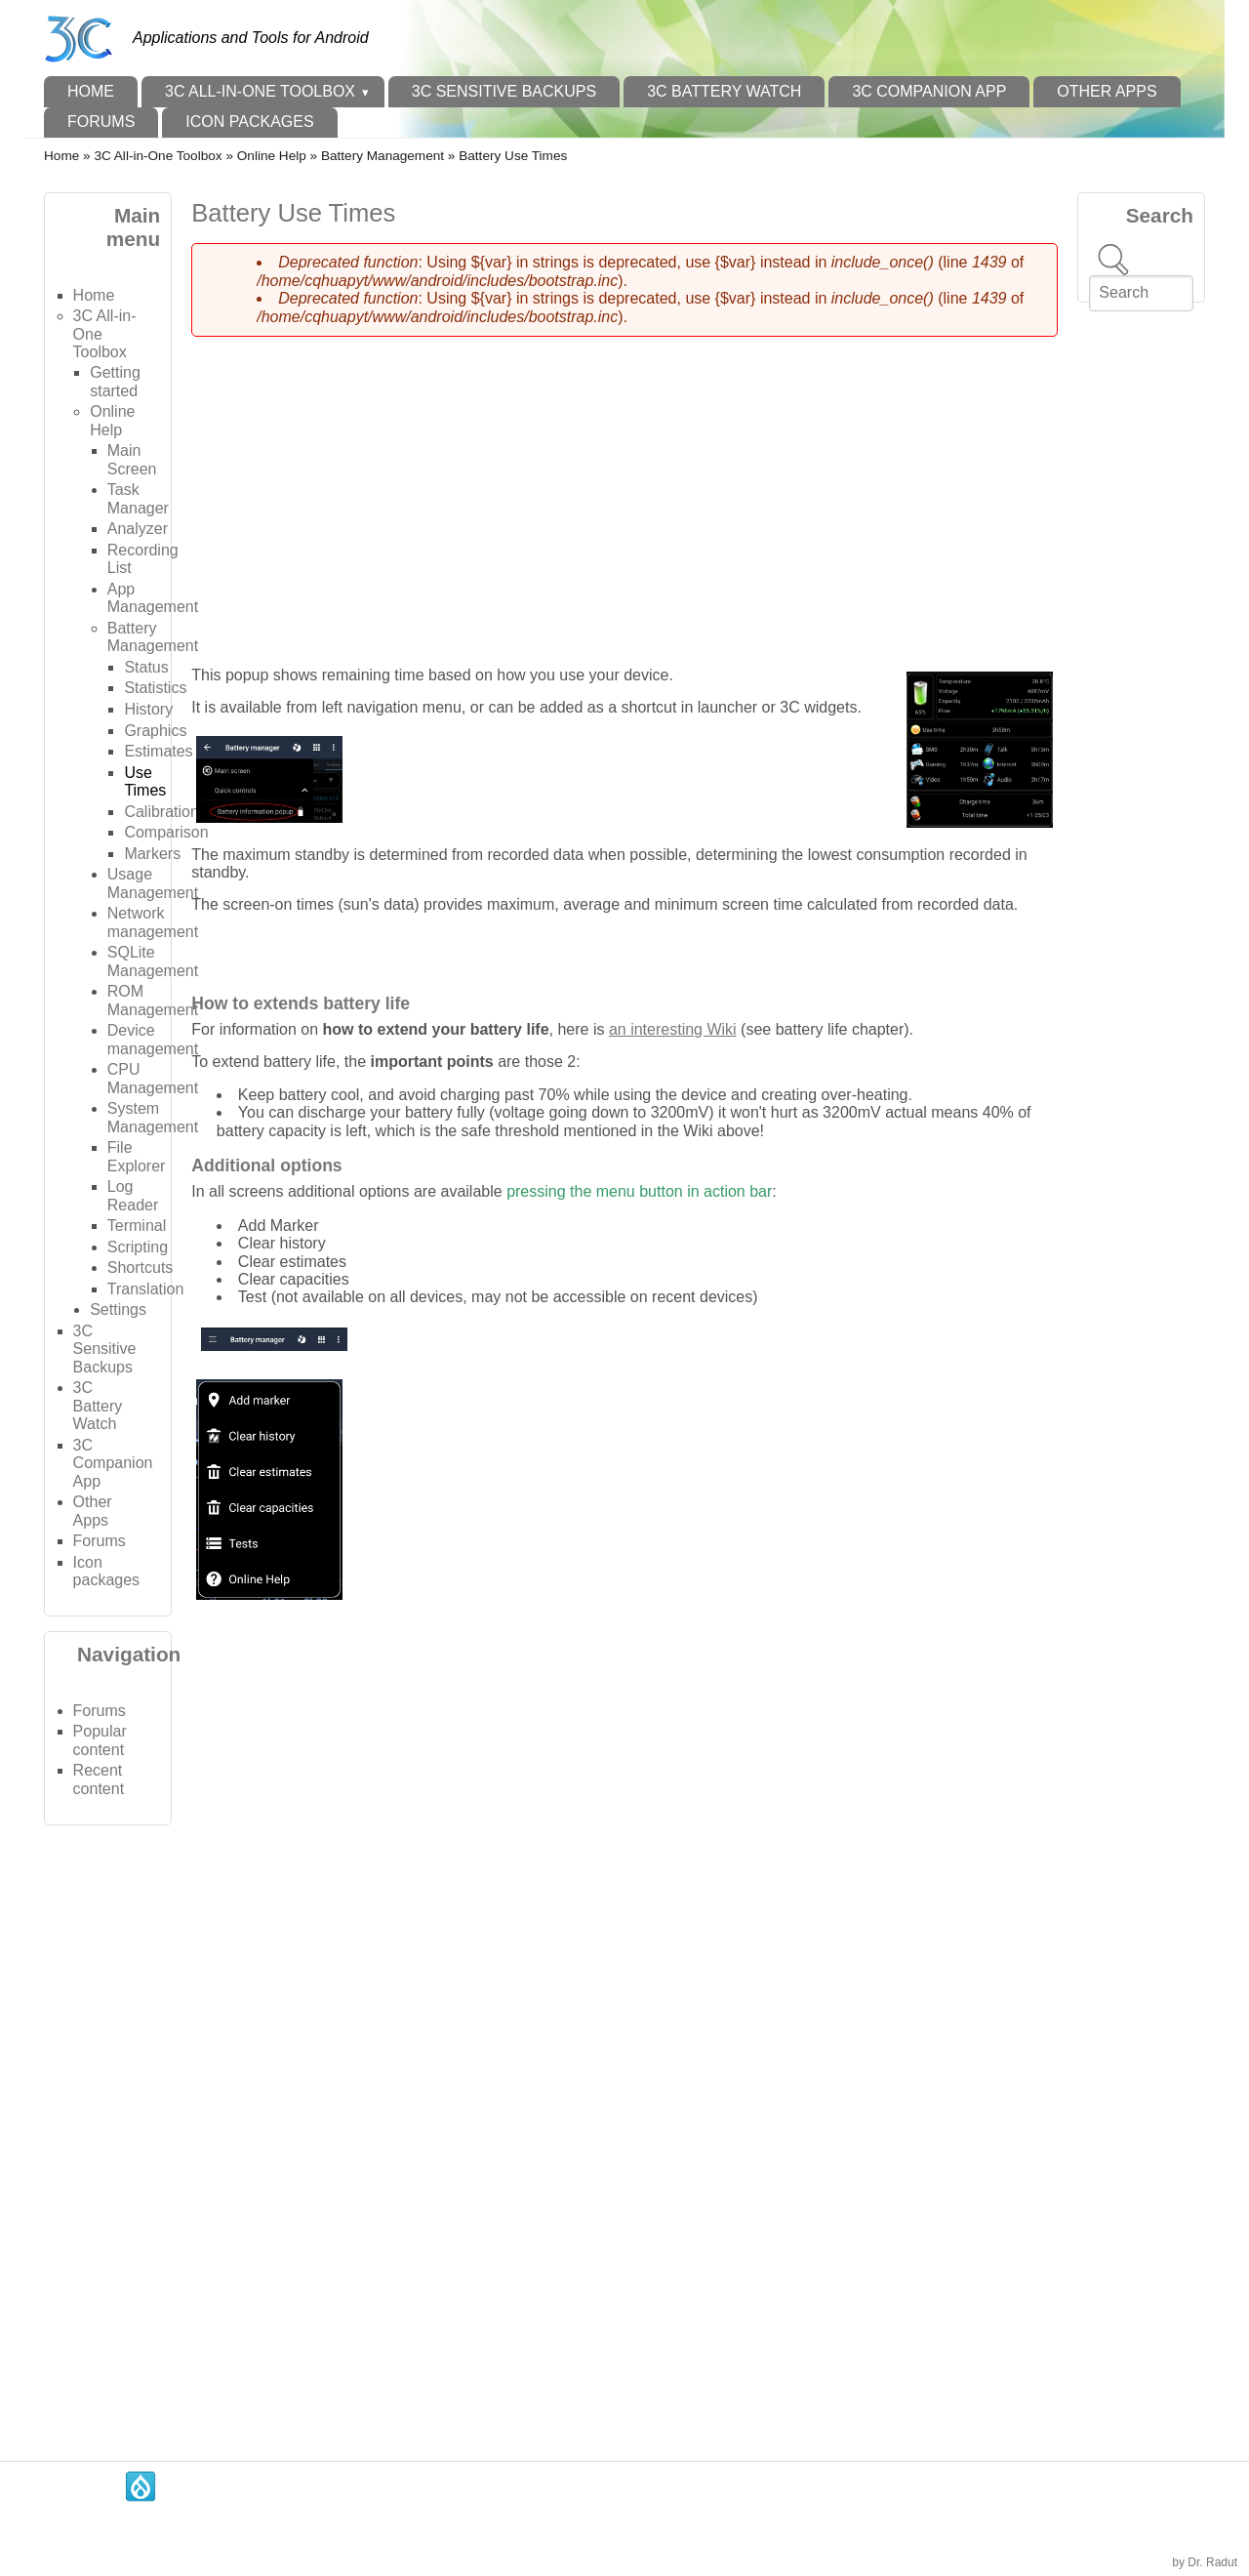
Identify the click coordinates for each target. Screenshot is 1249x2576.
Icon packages (249, 121)
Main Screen (132, 459)
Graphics (155, 730)
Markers (152, 853)
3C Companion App (929, 91)
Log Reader (132, 1195)
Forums (101, 121)
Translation (145, 1289)
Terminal (136, 1225)
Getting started (115, 381)
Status (146, 667)
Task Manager (138, 498)
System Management (152, 1117)
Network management (152, 922)
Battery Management (382, 155)
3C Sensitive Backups (504, 91)
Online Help (271, 155)
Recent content (98, 1779)
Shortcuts (140, 1267)
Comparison (166, 832)
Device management (152, 1039)
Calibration (161, 811)
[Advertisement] (108, 2133)
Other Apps (1106, 91)
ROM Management (152, 1000)
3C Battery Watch (724, 91)
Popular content (100, 1740)
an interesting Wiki (673, 1029)
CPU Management (152, 1078)
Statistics (155, 687)
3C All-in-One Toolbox (260, 91)
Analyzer (137, 528)
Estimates (158, 751)
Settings (118, 1309)
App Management (152, 598)
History (148, 709)
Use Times (145, 781)
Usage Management (152, 883)
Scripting (137, 1247)
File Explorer (136, 1156)
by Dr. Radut (1204, 2562)
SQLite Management (152, 961)
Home (90, 91)
